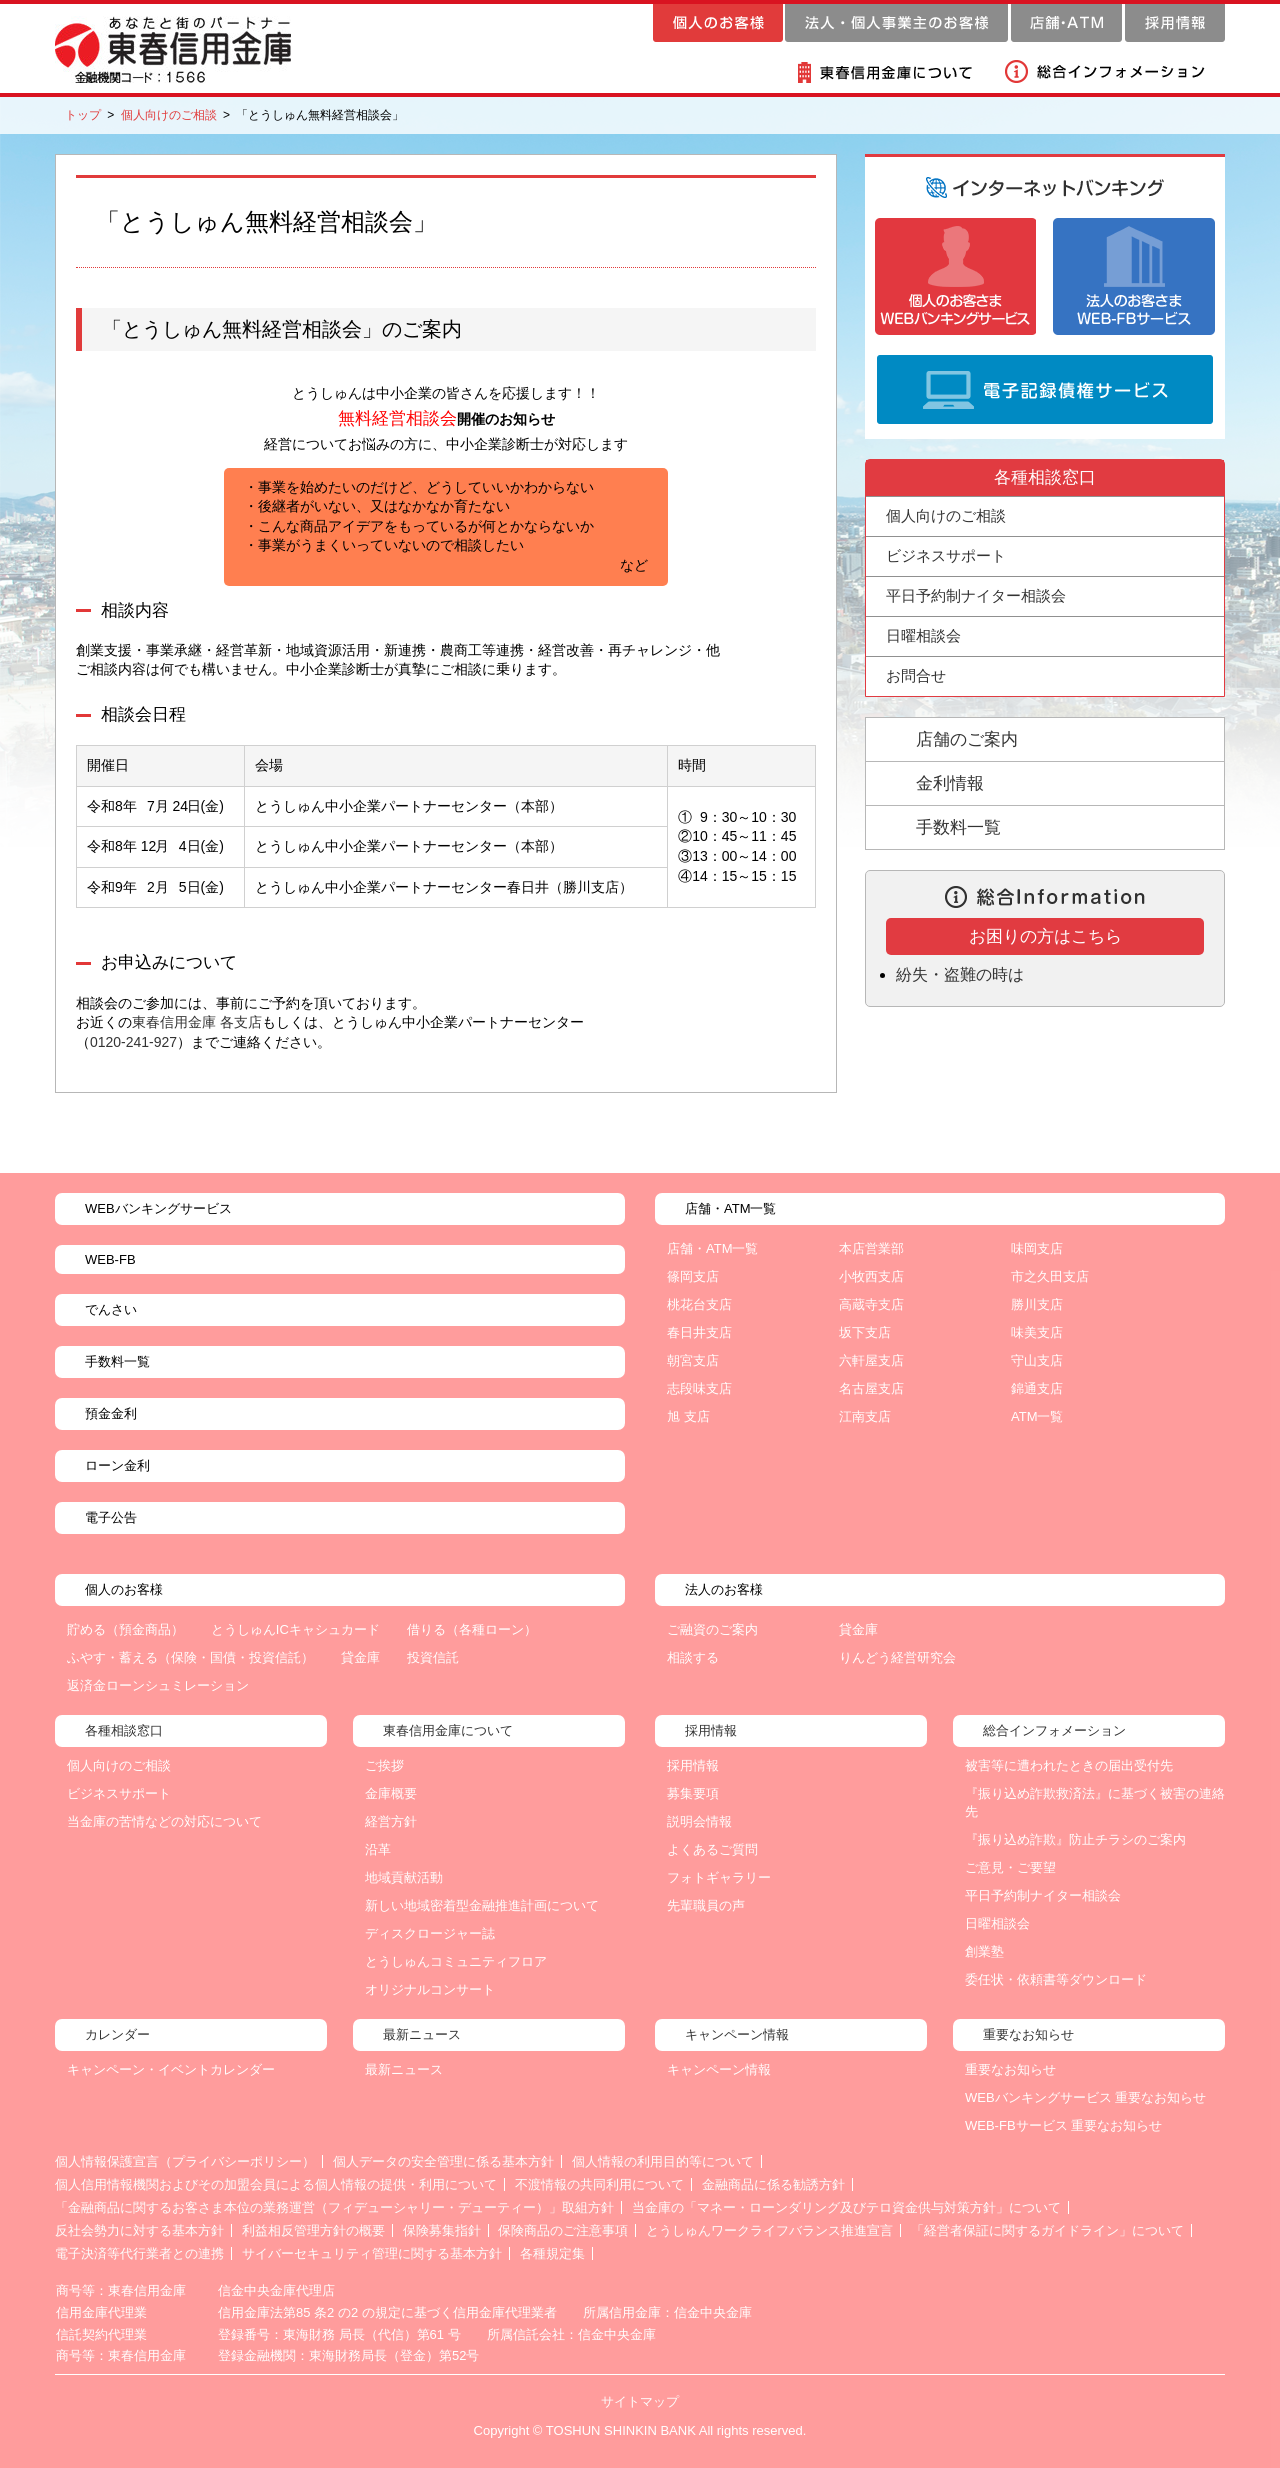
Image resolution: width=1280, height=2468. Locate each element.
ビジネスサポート (119, 1793)
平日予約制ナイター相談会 (976, 595)
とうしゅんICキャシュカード (295, 1629)
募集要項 (693, 1793)
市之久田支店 (1050, 1276)
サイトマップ (640, 2401)
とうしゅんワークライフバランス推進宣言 (769, 2230)
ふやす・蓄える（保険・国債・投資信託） (190, 1657)
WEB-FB (110, 1259)
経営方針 (391, 1821)
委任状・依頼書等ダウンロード (1056, 1979)
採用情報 (693, 1765)
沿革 (378, 1849)
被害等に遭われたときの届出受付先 (1069, 1765)
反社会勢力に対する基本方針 (139, 2230)
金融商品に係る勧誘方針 (773, 2184)
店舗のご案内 (967, 739)
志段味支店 (699, 1388)
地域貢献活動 (404, 1877)
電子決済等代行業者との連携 (139, 2253)
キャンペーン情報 (719, 2069)
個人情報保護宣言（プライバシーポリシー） (185, 2161)
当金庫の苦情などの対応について (164, 1821)
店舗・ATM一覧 (712, 1248)
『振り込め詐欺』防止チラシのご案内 (1075, 1839)
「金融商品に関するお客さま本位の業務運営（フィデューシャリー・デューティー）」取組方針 (334, 2207)
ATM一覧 (1037, 1416)
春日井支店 (699, 1332)
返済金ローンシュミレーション (158, 1685)
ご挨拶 (384, 1765)
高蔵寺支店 (871, 1304)
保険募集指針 (442, 2230)
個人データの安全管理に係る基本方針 (443, 2161)
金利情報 (950, 783)
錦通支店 (1037, 1388)
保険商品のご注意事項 (563, 2230)
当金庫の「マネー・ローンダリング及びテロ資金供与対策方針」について (846, 2207)
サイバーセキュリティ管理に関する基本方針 (372, 2253)
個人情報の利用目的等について (663, 2161)
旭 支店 (688, 1416)
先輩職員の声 (706, 1905)
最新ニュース (404, 2069)
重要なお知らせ (1010, 2069)
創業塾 (984, 1951)
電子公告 (111, 1517)
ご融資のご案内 (712, 1629)
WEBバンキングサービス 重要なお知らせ (1085, 2097)
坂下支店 (865, 1332)
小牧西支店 (871, 1276)
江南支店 (865, 1416)
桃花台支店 (699, 1304)
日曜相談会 (923, 635)
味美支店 (1037, 1332)
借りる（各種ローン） (472, 1629)
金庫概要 (391, 1793)
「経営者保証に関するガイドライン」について (1047, 2230)
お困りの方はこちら (1045, 936)
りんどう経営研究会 (897, 1657)
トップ (83, 115)
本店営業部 (871, 1248)
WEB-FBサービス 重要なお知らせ (1063, 2125)
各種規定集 (552, 2253)
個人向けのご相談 (169, 115)
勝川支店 (1037, 1304)
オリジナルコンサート (430, 1989)
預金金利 (111, 1413)
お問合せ (916, 675)
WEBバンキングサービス (158, 1208)
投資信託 (433, 1657)
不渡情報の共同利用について (599, 2184)
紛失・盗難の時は (960, 974)
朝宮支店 (693, 1360)
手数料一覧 (958, 827)
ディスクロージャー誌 (430, 1933)
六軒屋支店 (871, 1360)
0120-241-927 (133, 1042)
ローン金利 (117, 1465)
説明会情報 (699, 1821)
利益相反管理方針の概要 (313, 2230)
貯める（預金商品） (125, 1629)
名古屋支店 (871, 1388)
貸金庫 (360, 1657)
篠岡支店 (693, 1276)
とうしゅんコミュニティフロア (456, 1961)
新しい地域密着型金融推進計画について (482, 1905)
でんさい (111, 1309)
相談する (693, 1657)
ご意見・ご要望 (1010, 1867)
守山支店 (1037, 1360)
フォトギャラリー (719, 1877)
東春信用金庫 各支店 (197, 1022)
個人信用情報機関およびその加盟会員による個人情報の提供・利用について (276, 2184)
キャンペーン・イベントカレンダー (171, 2069)
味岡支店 (1037, 1248)
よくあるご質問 (712, 1849)
